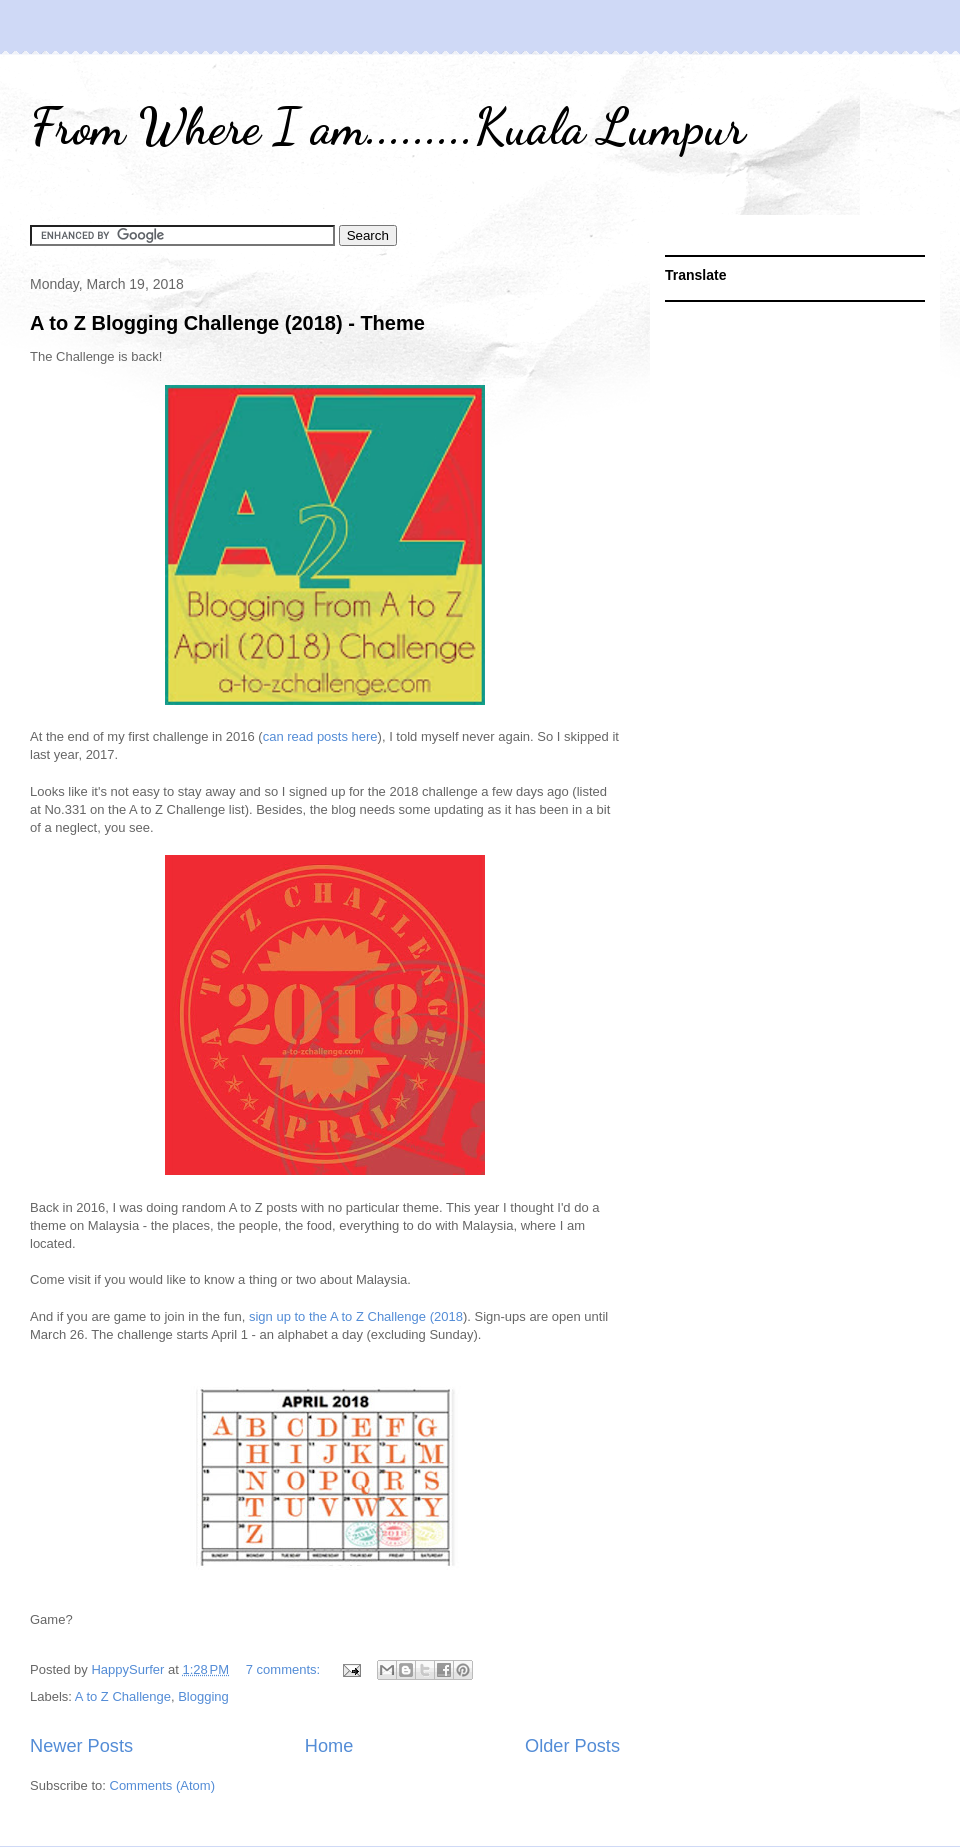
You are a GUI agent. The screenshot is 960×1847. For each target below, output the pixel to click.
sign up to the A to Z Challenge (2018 (356, 1316)
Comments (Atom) (162, 1785)
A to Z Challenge (123, 1696)
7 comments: (285, 1669)
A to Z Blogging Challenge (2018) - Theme (227, 323)
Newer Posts (81, 1746)
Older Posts (572, 1746)
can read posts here (320, 736)
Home (329, 1746)
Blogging (203, 1696)
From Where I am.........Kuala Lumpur (387, 127)
